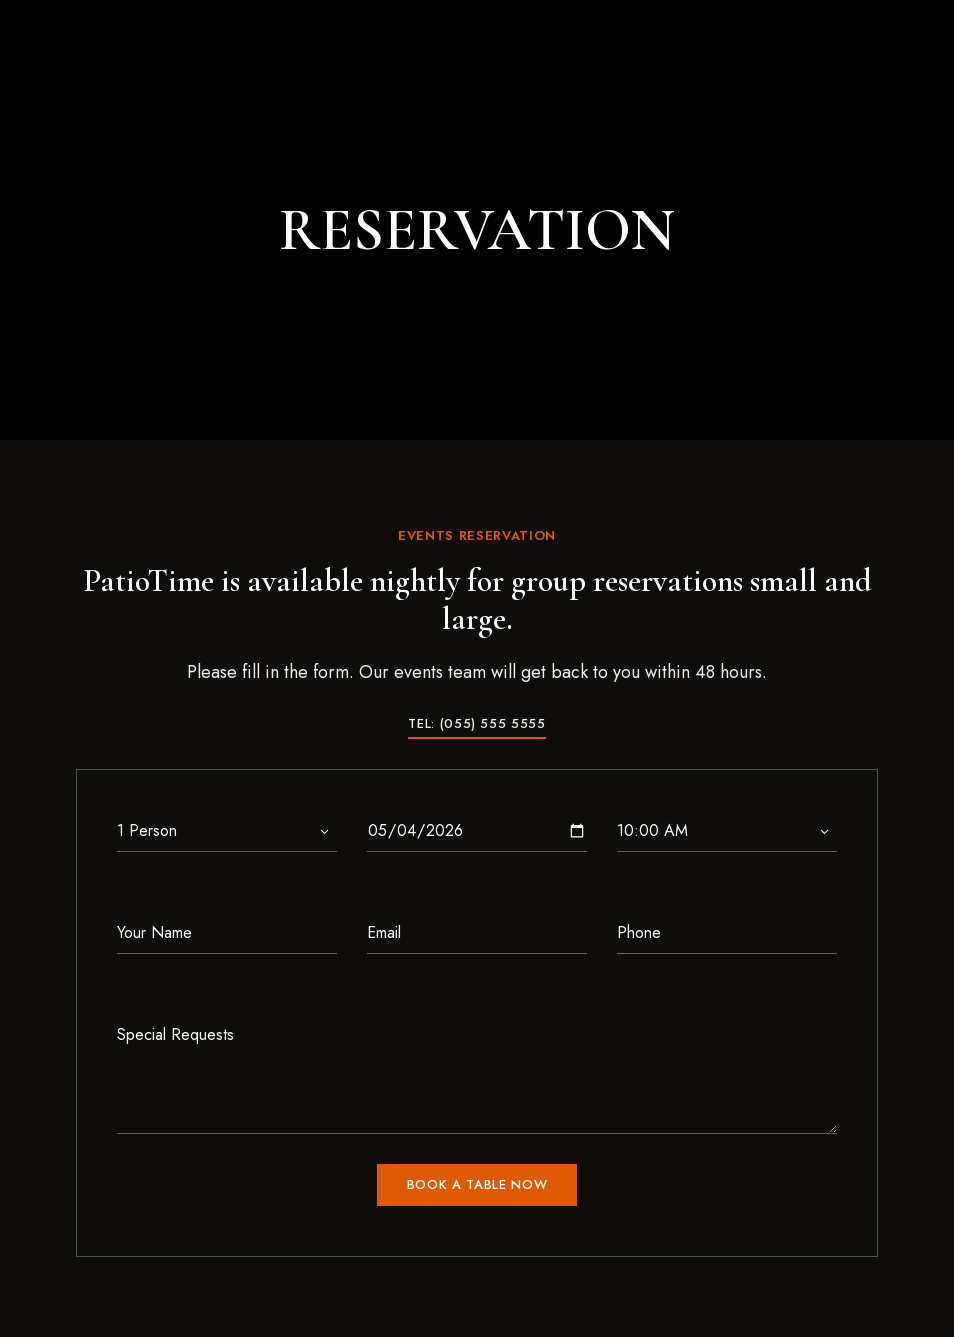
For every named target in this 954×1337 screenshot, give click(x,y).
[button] (476, 723)
